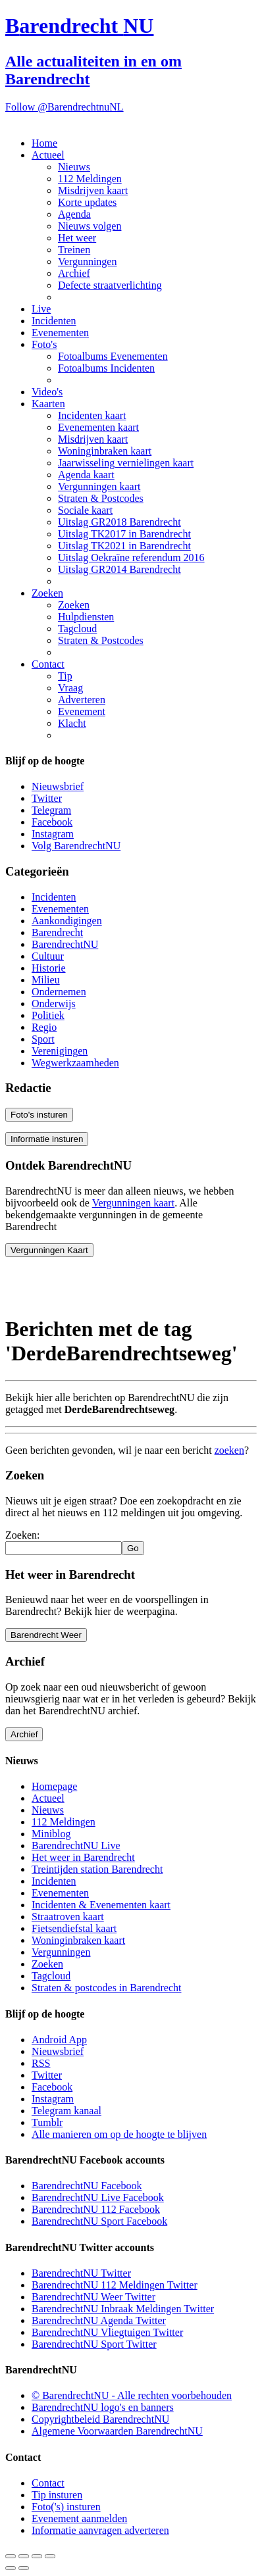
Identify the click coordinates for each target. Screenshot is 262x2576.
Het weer (77, 237)
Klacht (72, 723)
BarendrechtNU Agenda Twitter (99, 2320)
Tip (65, 675)
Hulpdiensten (86, 616)
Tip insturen (57, 2494)
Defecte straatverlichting (110, 285)
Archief (74, 273)
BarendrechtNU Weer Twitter (93, 2296)
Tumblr (47, 2122)
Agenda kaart (86, 474)
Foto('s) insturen (66, 2506)
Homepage (54, 1786)
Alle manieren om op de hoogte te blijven (119, 2134)
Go (133, 1548)
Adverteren (81, 699)
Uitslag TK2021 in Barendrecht (124, 545)
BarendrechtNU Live (76, 1845)
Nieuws (74, 166)
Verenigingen (60, 1050)
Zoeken (47, 593)
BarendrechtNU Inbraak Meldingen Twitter (123, 2308)
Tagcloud (77, 628)
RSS (41, 2063)
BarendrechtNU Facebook (87, 2185)
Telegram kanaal (66, 2110)
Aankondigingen (67, 920)
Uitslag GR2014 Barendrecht (119, 569)
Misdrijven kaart (93, 190)
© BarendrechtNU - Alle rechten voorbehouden (132, 2395)
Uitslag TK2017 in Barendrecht (124, 533)
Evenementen (60, 332)
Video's (47, 391)
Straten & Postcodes (101, 498)
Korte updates (87, 202)
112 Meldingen (90, 178)
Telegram (51, 810)
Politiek (48, 1015)
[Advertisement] (110, 1284)
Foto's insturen (39, 1115)
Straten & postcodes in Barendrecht (107, 1987)
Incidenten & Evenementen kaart (101, 1904)
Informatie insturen (47, 1139)
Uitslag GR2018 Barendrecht (119, 522)
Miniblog (51, 1833)
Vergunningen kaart (99, 486)
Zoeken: (22, 1535)
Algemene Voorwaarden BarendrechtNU (117, 2431)
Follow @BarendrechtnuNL (64, 106)
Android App (59, 2039)
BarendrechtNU (65, 944)
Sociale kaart (85, 510)
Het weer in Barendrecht (83, 1857)
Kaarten (48, 403)
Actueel (48, 155)
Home (44, 143)
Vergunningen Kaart (49, 1250)
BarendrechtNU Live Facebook (98, 2197)
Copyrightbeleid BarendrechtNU (100, 2419)
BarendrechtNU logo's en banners (103, 2407)
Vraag (70, 687)
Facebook (52, 822)
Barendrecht (57, 932)
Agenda (74, 214)
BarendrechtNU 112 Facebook (96, 2209)
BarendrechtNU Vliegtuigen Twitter (107, 2332)
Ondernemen (59, 991)
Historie (49, 968)
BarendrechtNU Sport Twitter (94, 2344)
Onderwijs (54, 1003)
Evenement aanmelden (79, 2518)
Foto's (44, 344)
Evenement (81, 711)
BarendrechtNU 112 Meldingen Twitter (114, 2285)
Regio (44, 1027)
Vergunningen (87, 261)
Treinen (74, 249)
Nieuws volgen (89, 226)
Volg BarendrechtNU (76, 845)
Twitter (47, 798)
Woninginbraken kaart (104, 451)
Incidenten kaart (92, 415)
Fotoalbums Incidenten (106, 368)
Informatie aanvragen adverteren (100, 2530)
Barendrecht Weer (46, 1635)
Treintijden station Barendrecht (97, 1869)
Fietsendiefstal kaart (74, 1928)
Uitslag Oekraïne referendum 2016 (131, 557)
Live (41, 308)
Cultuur (48, 956)
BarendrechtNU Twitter (81, 2273)
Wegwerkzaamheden (75, 1062)
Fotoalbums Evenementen (113, 356)
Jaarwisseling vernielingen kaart (126, 462)
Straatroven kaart (68, 1916)
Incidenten (54, 320)
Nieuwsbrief (58, 786)
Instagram (53, 833)
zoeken (229, 1450)
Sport (43, 1039)
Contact (48, 664)
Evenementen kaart (98, 427)
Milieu (46, 979)
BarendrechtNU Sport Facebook (99, 2221)
